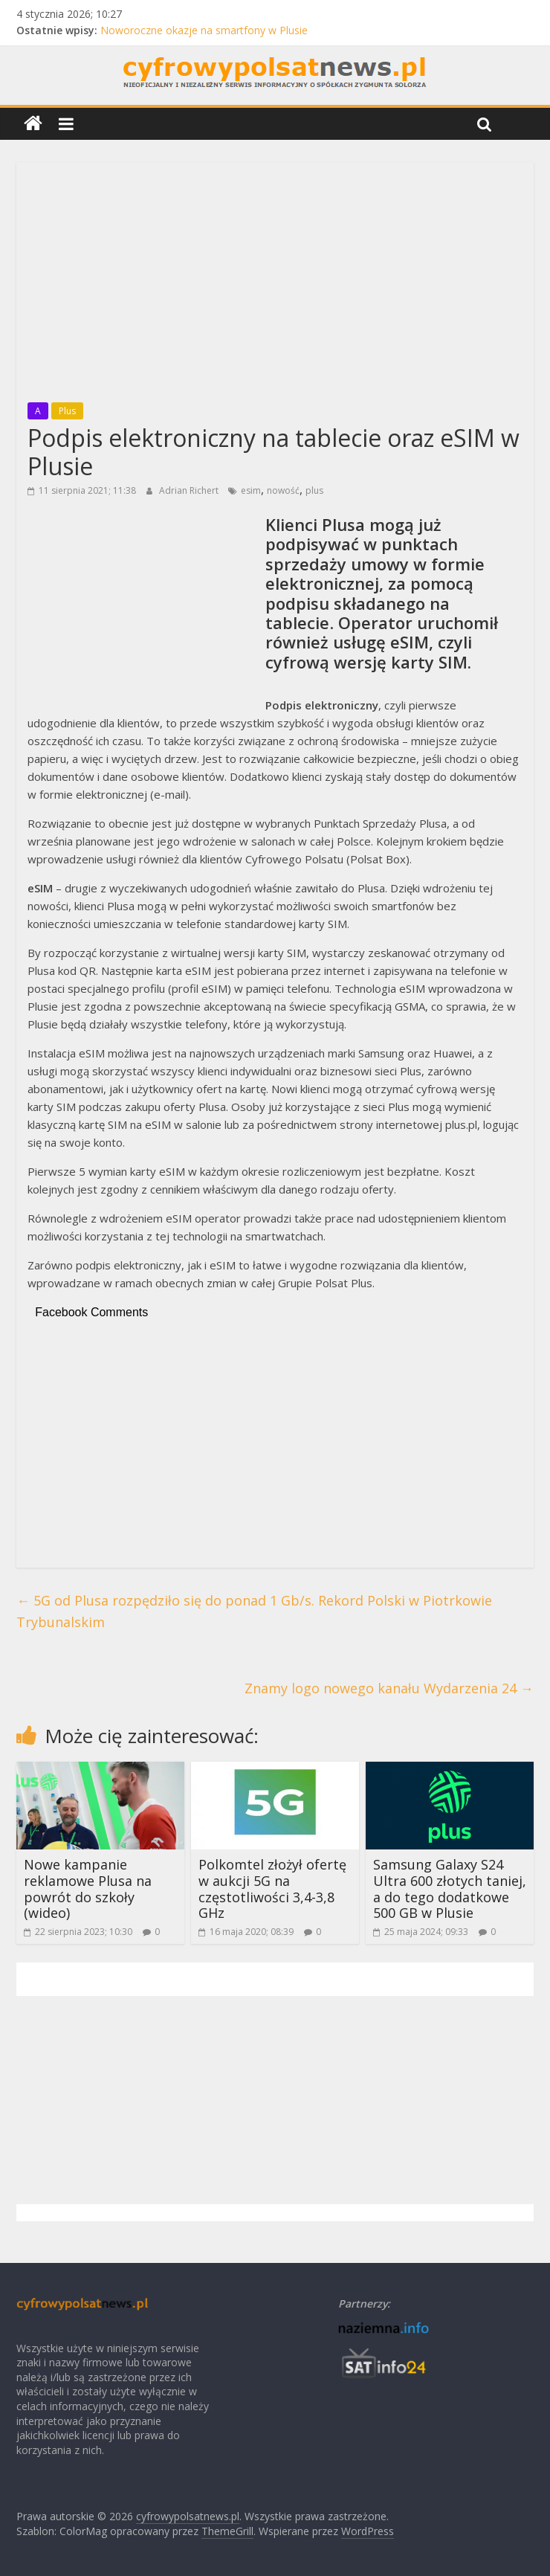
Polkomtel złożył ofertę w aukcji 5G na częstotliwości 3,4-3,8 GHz (272, 1888)
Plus (67, 411)
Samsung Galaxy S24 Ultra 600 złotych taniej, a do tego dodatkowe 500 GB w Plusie (449, 1888)
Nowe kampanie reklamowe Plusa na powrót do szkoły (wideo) (88, 1888)
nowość (283, 490)
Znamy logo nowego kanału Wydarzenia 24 (389, 1688)
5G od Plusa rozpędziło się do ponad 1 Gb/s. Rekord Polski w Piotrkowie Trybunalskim (254, 1611)
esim (251, 490)
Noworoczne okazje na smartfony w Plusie (204, 30)
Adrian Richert (190, 490)
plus (314, 490)
